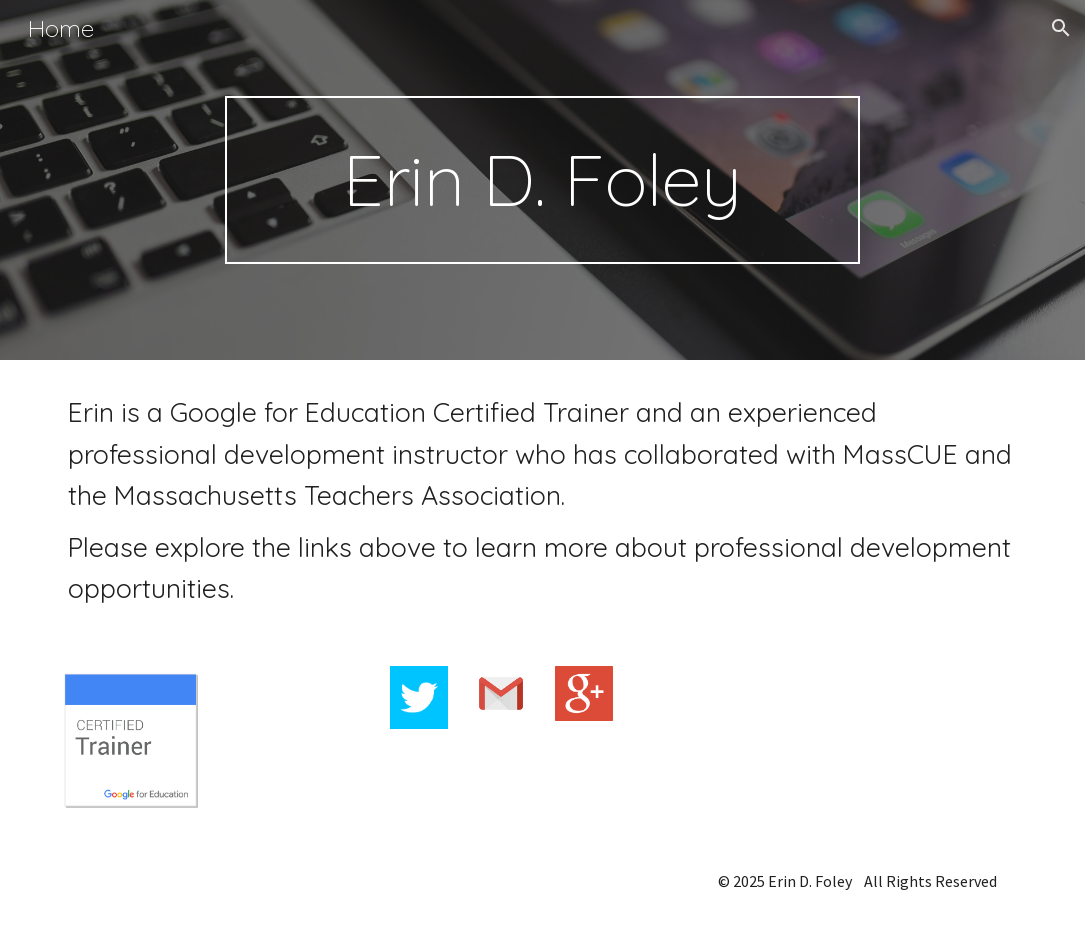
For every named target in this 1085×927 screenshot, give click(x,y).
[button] (1061, 28)
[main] (542, 180)
